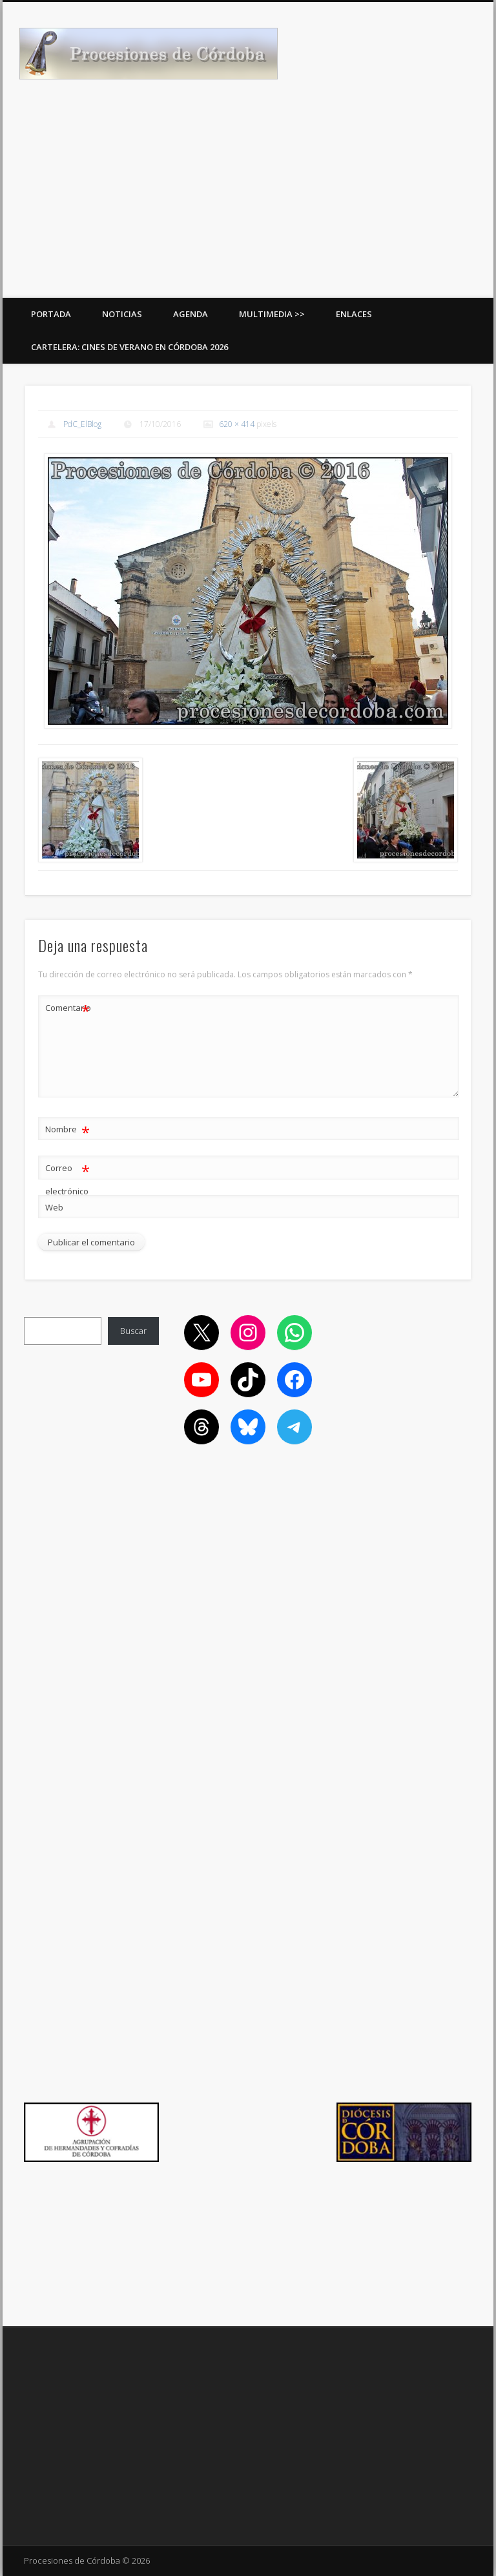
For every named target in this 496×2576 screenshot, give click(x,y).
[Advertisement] (248, 200)
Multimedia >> (272, 314)
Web (54, 1207)
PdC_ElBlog (82, 424)
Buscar (133, 1330)
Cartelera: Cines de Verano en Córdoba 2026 (129, 347)
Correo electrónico (67, 1177)
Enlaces (354, 314)
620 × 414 (236, 424)
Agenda (190, 314)
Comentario (67, 1008)
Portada (51, 314)
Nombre (67, 1129)
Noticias (122, 314)
